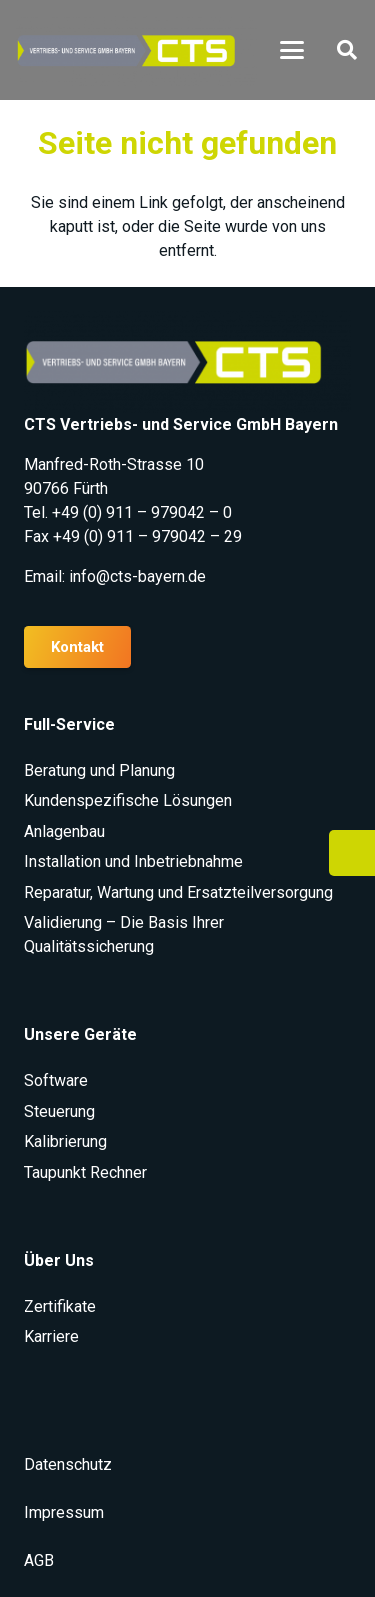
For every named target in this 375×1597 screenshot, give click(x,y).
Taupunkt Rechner (85, 1172)
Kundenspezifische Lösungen (128, 800)
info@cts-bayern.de (137, 576)
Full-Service (69, 724)
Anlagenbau (64, 831)
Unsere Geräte (80, 1034)
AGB (39, 1560)
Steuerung (59, 1111)
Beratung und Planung (99, 770)
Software (56, 1080)
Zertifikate (60, 1306)
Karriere (51, 1336)
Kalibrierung (65, 1141)
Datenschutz (68, 1464)
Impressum (64, 1512)
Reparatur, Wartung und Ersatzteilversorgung (178, 892)
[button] (292, 50)
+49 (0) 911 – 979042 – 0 (142, 512)
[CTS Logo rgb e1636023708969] (136, 50)
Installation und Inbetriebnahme (133, 861)
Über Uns (59, 1260)
